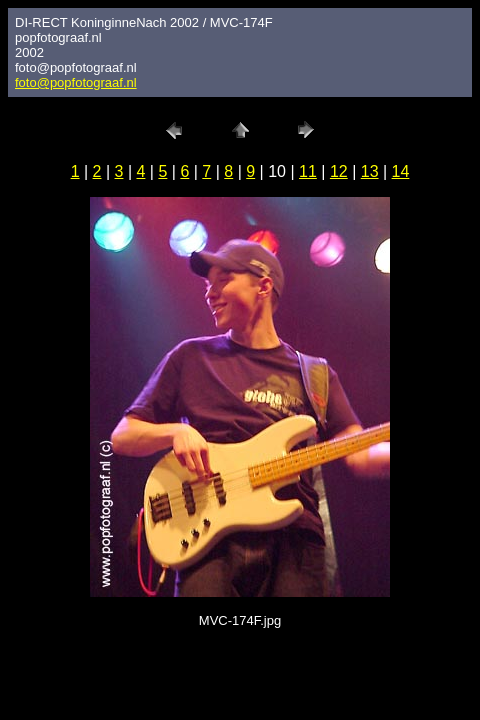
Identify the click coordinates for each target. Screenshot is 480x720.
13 (370, 171)
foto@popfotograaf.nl (76, 82)
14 (401, 171)
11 (308, 171)
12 (339, 171)
